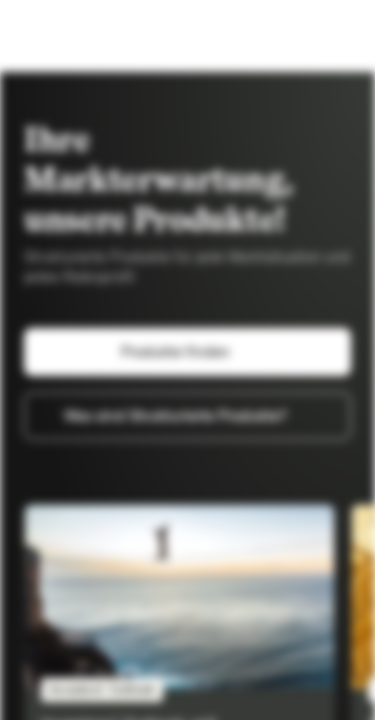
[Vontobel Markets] (78, 36)
